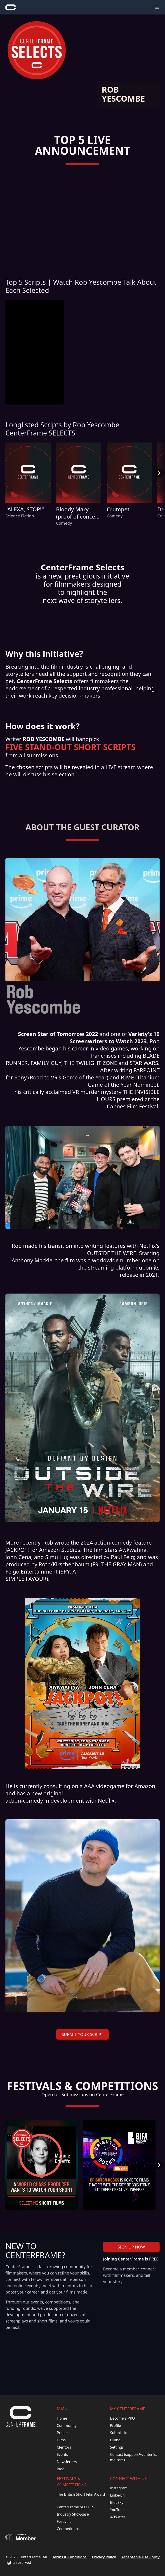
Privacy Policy (104, 2556)
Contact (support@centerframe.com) (133, 2457)
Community (67, 2425)
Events (62, 2454)
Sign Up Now (131, 2247)
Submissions (120, 2432)
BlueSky (116, 2502)
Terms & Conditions (69, 2556)
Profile (115, 2425)
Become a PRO (122, 2418)
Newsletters (67, 2461)
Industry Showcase (73, 2514)
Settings (117, 2447)
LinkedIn (117, 2495)
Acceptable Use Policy (140, 2556)
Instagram (119, 2487)
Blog (60, 2468)
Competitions (68, 2528)
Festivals (64, 2521)
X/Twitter (117, 2516)
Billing (115, 2439)
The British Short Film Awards (81, 2497)
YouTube (117, 2509)
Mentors (64, 2447)
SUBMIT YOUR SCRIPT (82, 2034)
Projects (63, 2432)
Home (62, 2418)
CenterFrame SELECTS (75, 2506)
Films (61, 2439)
